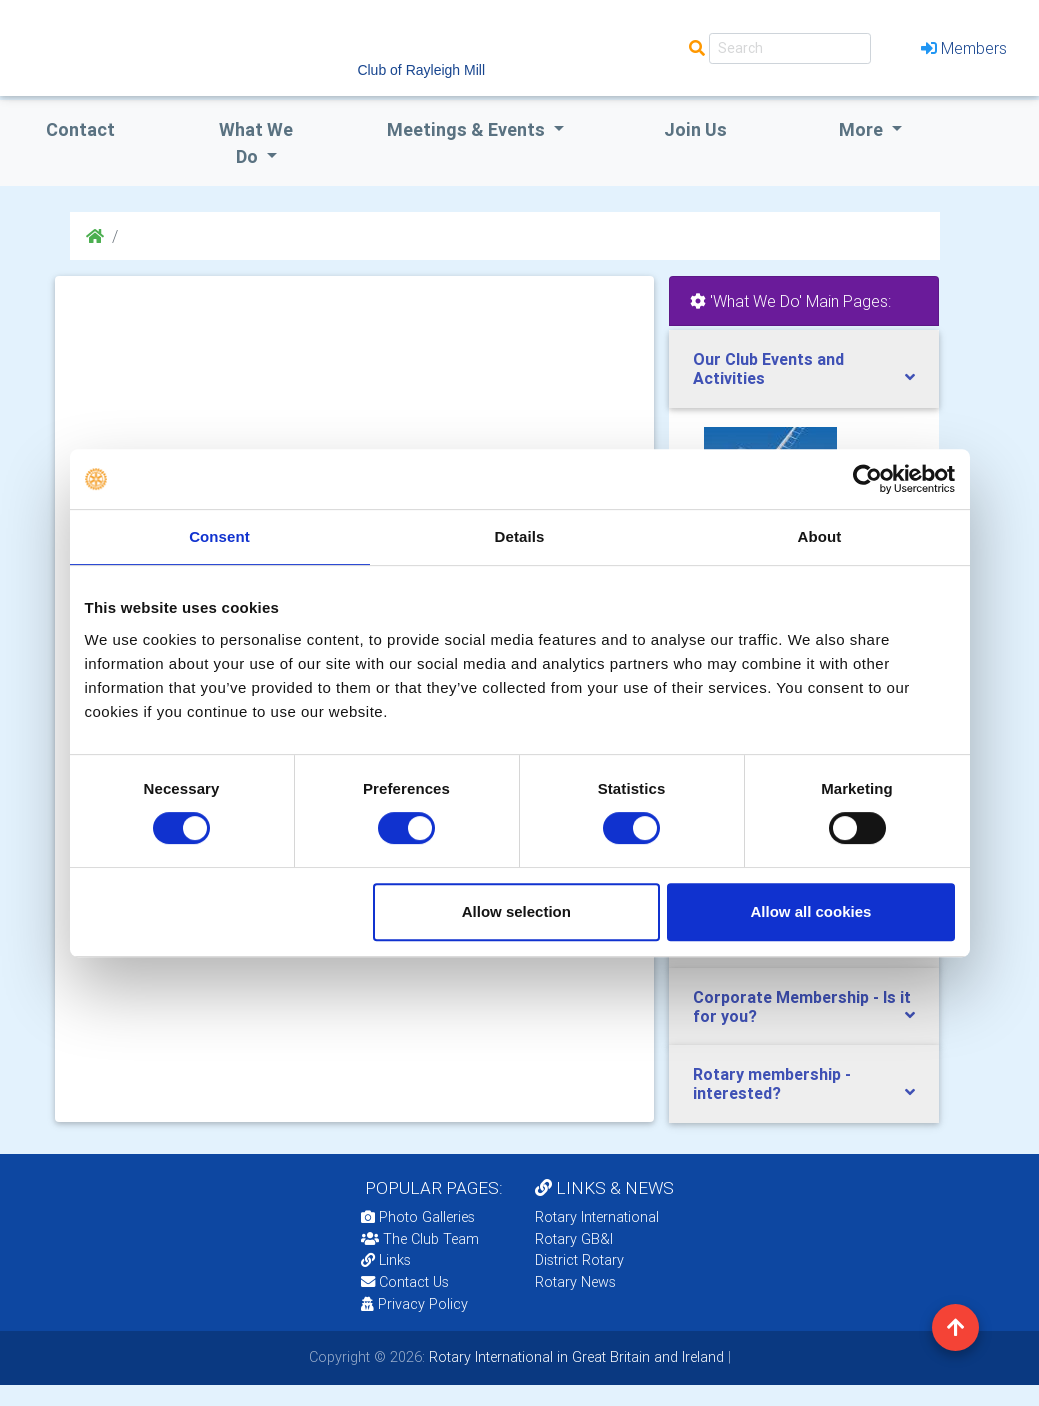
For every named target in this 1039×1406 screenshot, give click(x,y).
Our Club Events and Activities (768, 368)
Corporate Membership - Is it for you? (802, 1006)
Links (386, 1260)
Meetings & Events (468, 129)
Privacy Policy (414, 1304)
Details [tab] (520, 536)
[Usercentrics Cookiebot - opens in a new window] (867, 479)
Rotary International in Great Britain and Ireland (574, 1357)
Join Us (695, 129)
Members (964, 48)
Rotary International (597, 1217)
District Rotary (579, 1260)
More (863, 129)
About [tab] (820, 536)
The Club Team (420, 1239)
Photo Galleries (418, 1217)
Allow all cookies (811, 911)
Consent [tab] (219, 536)
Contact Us (405, 1282)
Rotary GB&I (574, 1239)
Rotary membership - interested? (772, 1083)
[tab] (804, 369)
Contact (80, 129)
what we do (256, 143)
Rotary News (575, 1282)
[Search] (790, 48)
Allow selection (516, 911)
